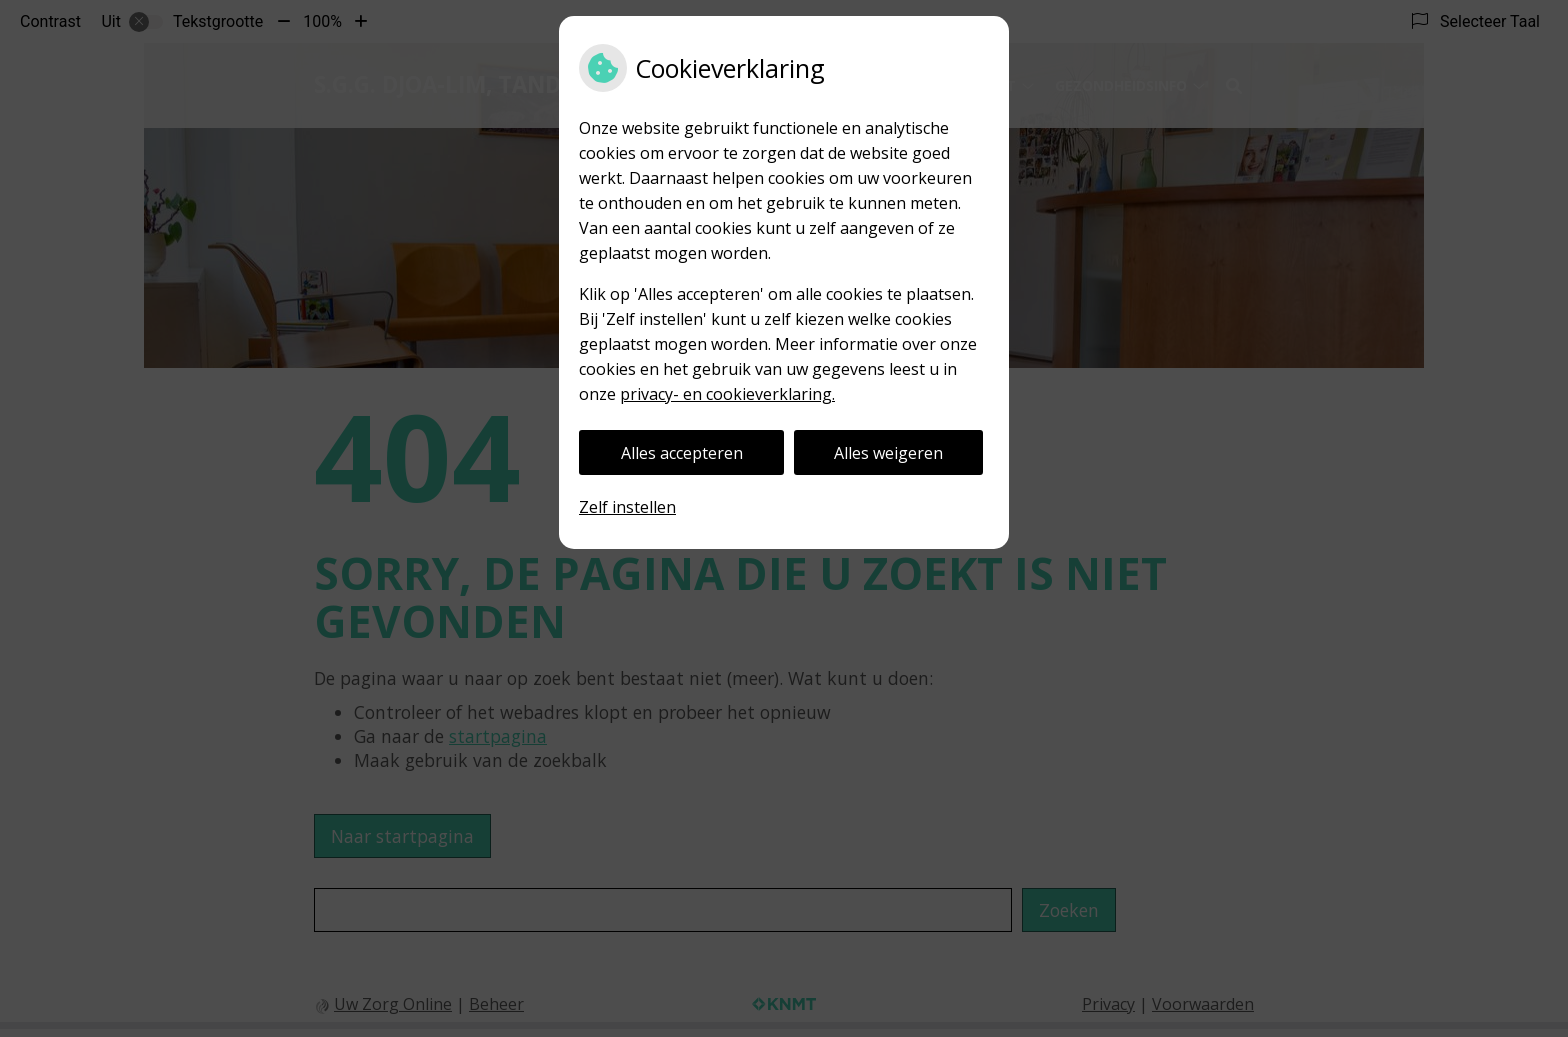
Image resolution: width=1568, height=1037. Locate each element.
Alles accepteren (682, 453)
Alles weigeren (888, 453)
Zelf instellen (627, 507)
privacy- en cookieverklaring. (727, 394)
